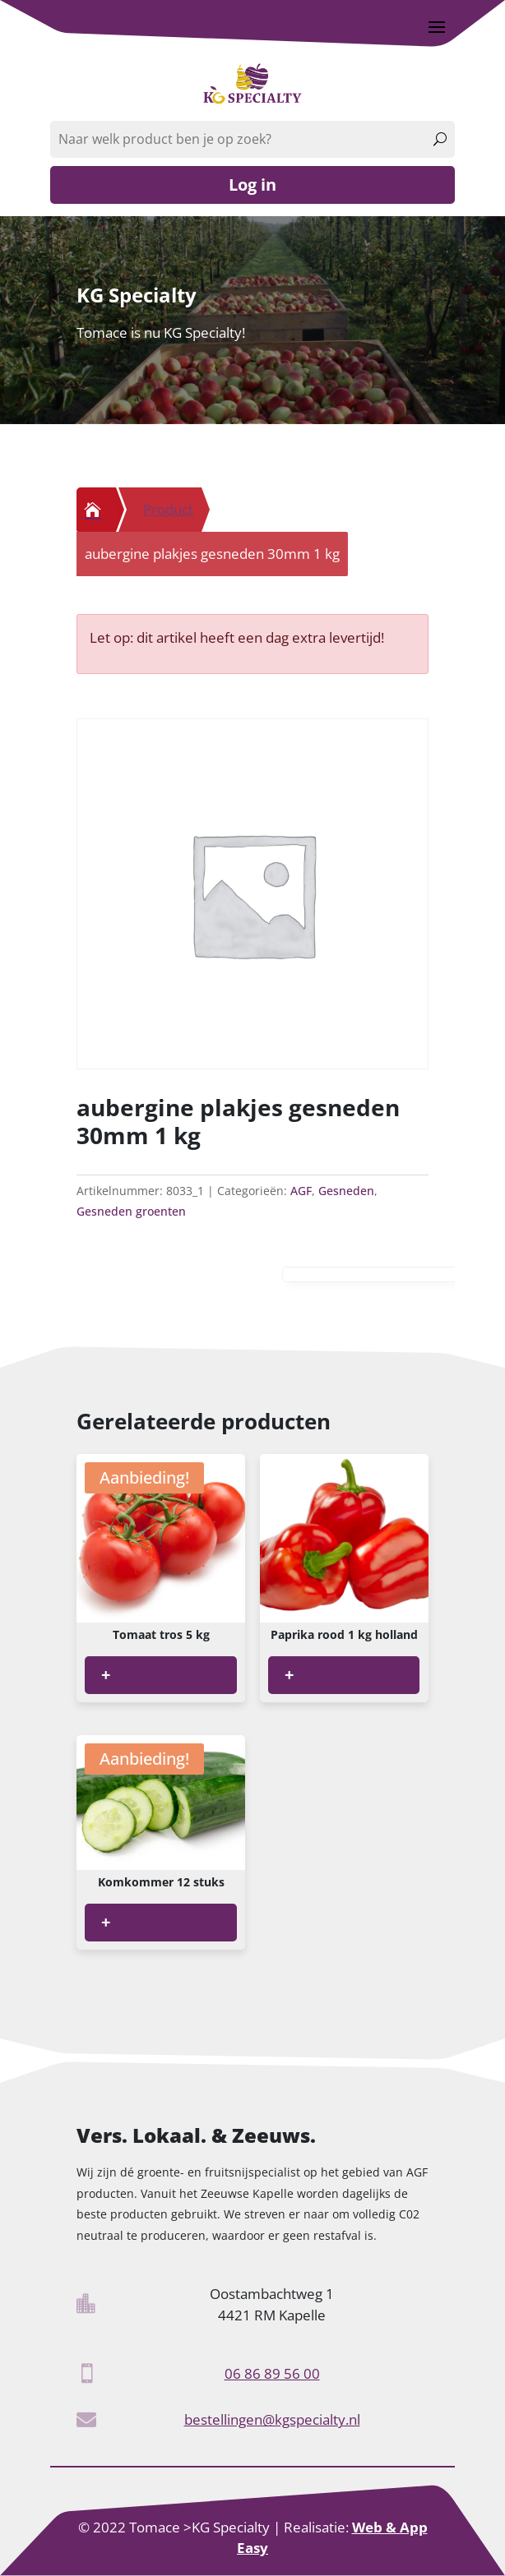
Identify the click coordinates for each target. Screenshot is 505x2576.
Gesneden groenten (131, 1211)
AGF (301, 1190)
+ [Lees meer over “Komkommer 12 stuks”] (105, 1922)
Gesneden (346, 1190)
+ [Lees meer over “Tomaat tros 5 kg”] (105, 1675)
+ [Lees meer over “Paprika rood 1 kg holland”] (289, 1675)
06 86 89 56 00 (272, 2373)
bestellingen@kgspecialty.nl (272, 2419)
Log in (252, 184)
